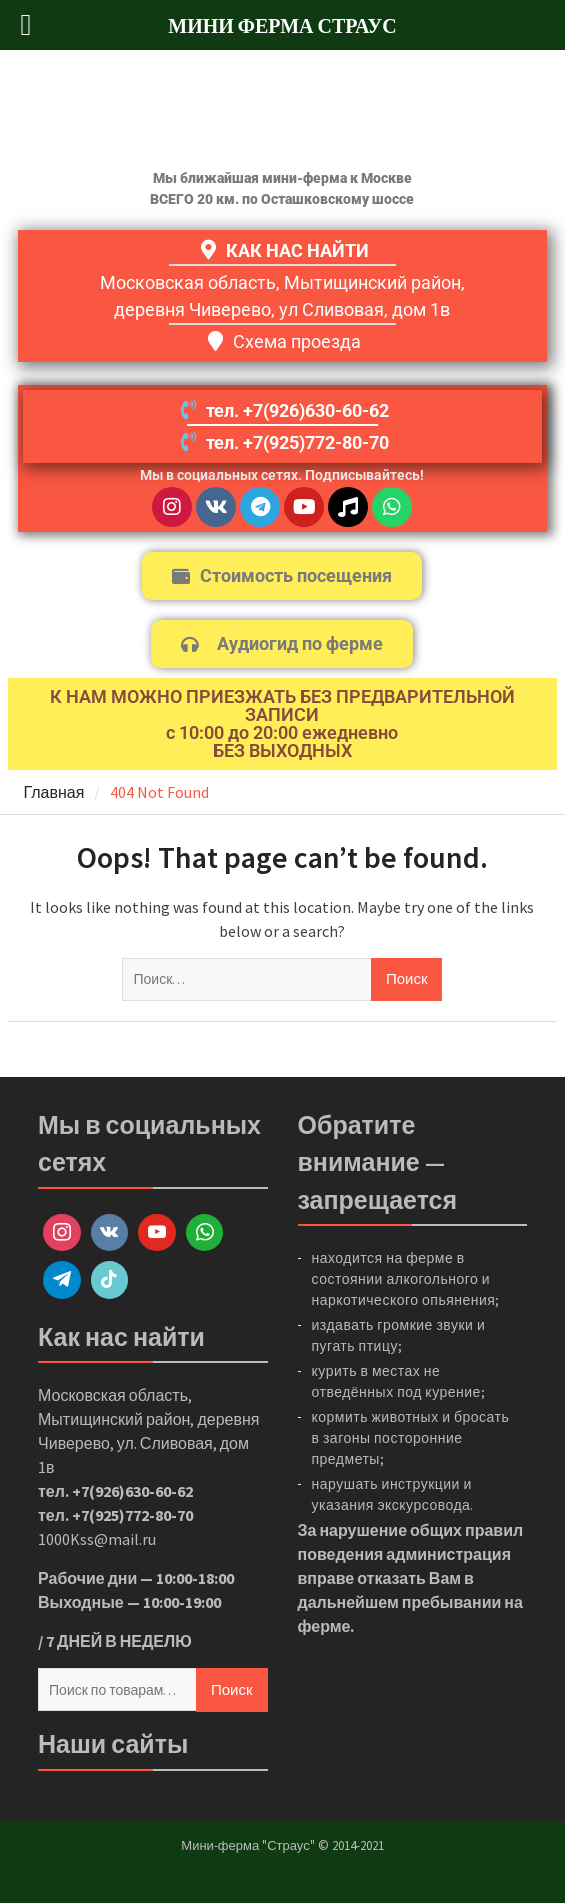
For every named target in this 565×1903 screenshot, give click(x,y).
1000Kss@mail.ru (97, 1539)
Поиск (232, 1689)
